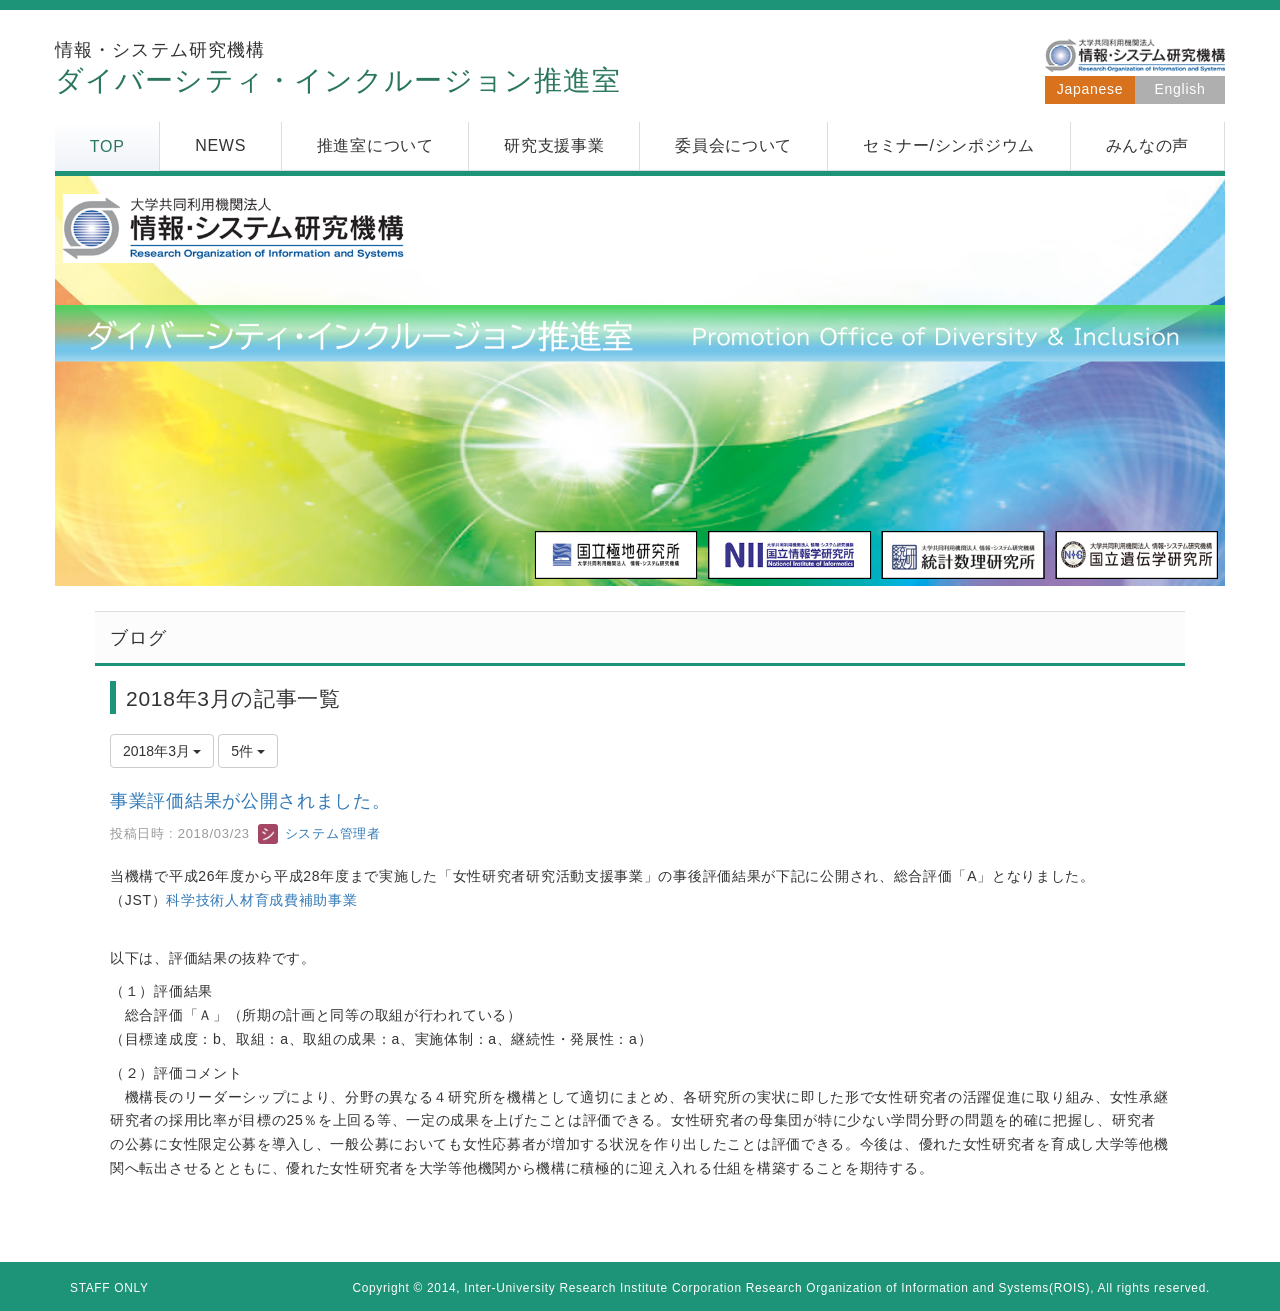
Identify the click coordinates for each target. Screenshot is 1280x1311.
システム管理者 (319, 833)
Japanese (1090, 89)
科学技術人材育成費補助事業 (261, 900)
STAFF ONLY (109, 1288)
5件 (248, 751)
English (1180, 89)
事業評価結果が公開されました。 (250, 801)
